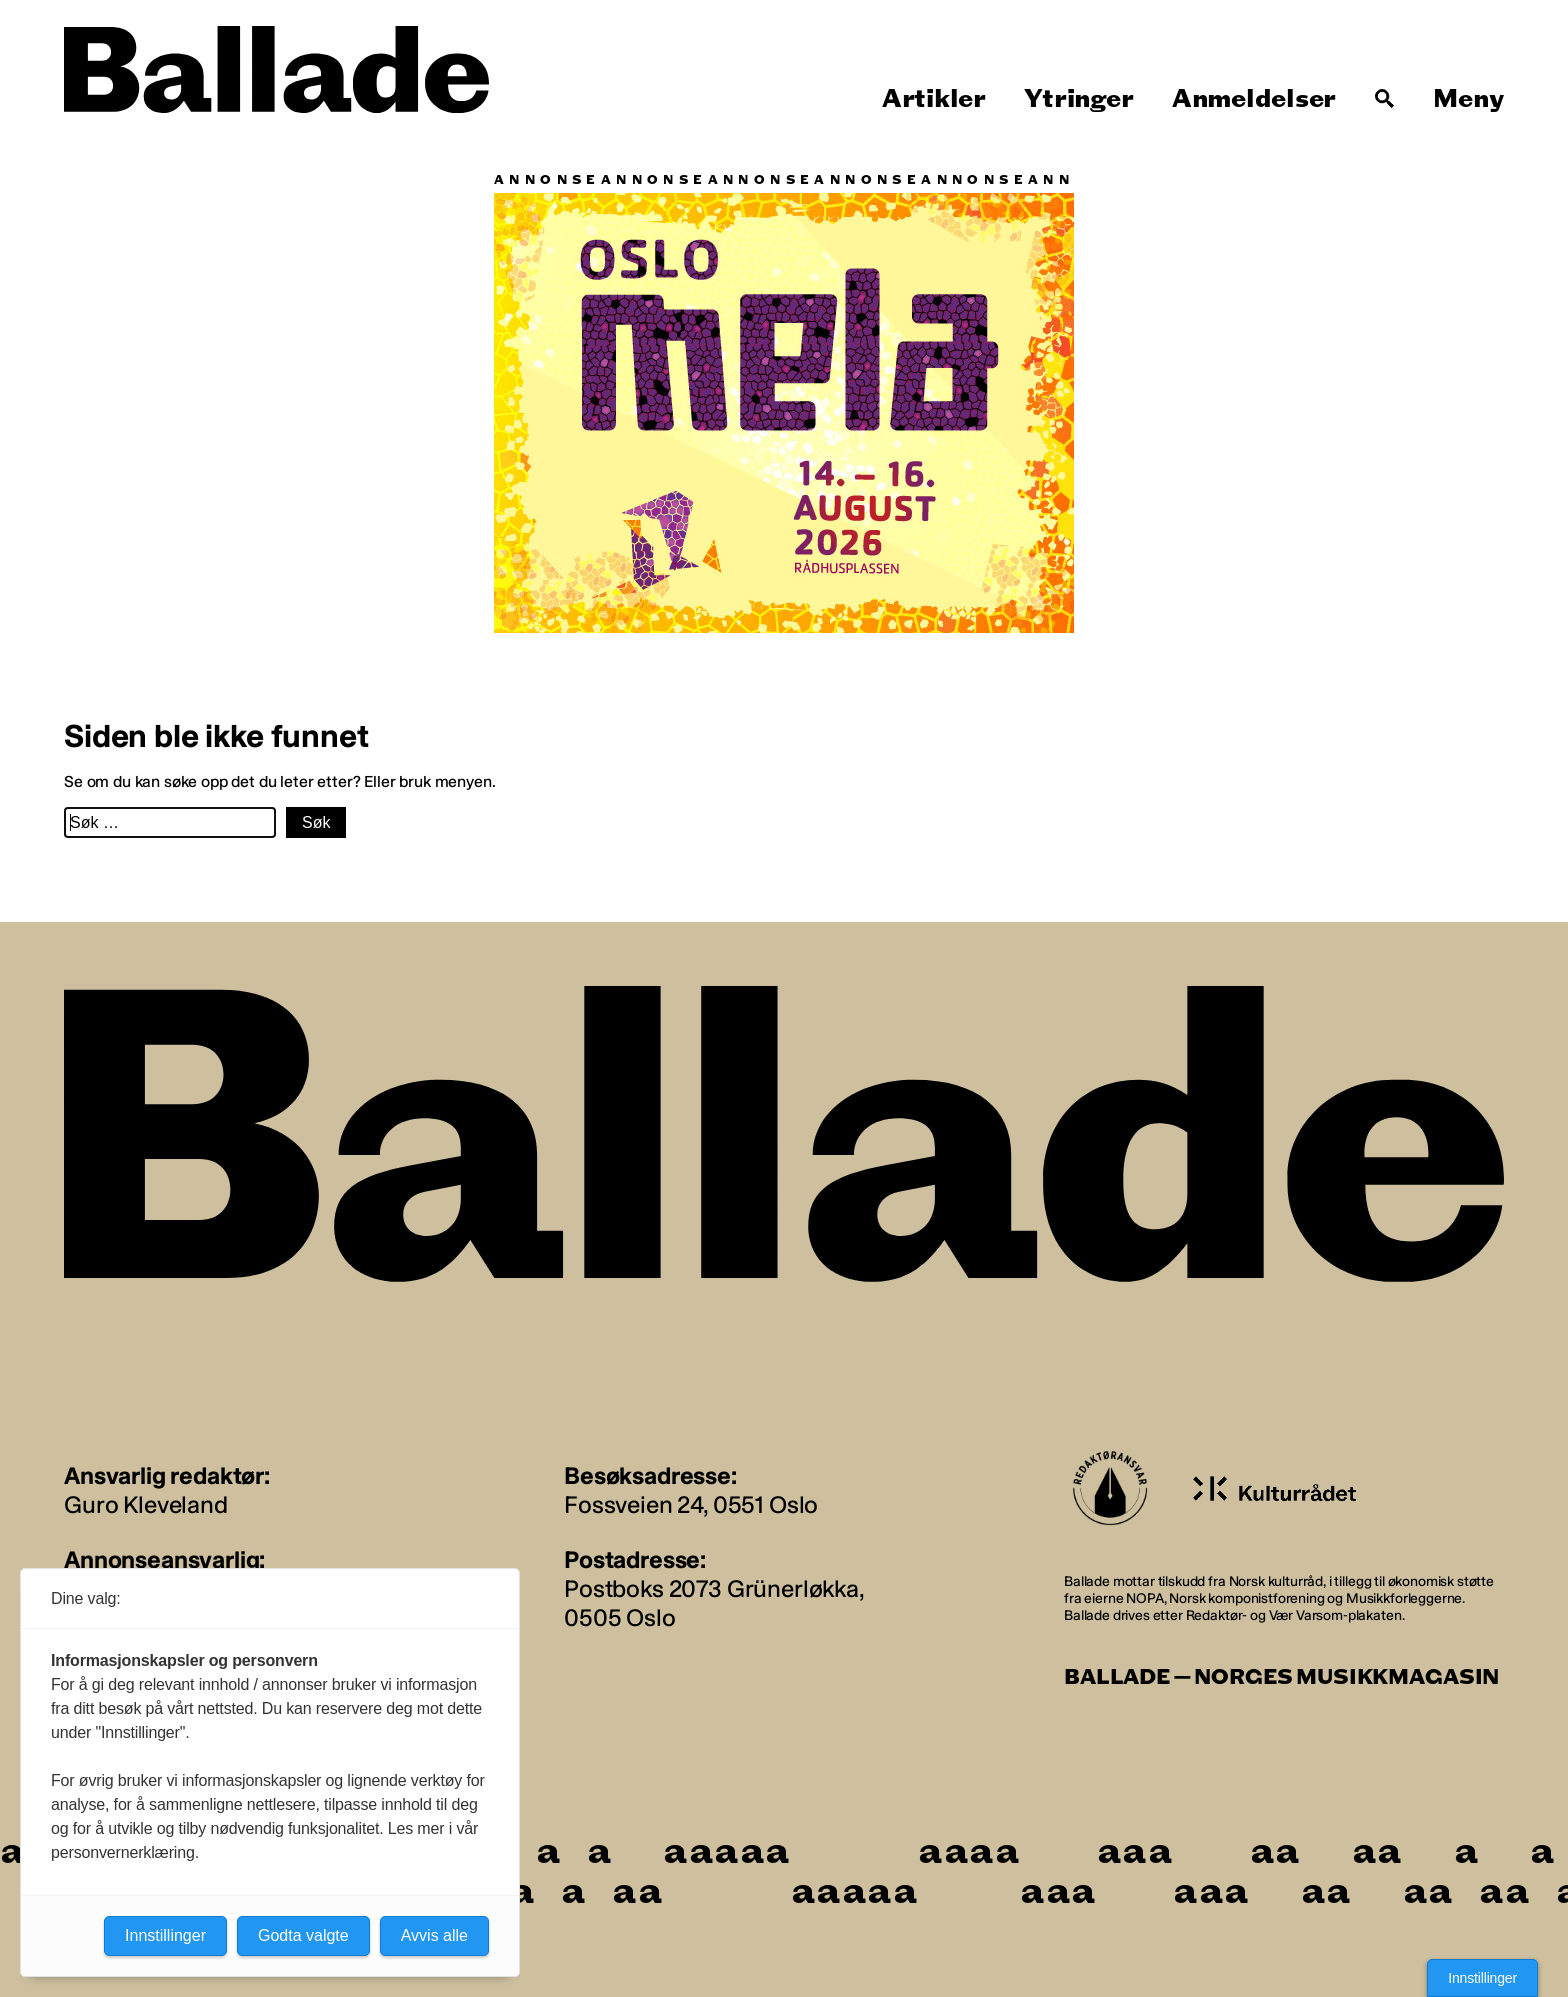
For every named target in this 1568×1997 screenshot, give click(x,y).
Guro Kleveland (146, 1504)
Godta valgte (303, 1935)
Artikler (934, 99)
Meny (1468, 99)
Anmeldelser (1254, 99)
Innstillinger (1482, 1978)
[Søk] (1385, 99)
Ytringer (1078, 99)
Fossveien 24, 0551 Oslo (691, 1504)
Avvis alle (434, 1935)
